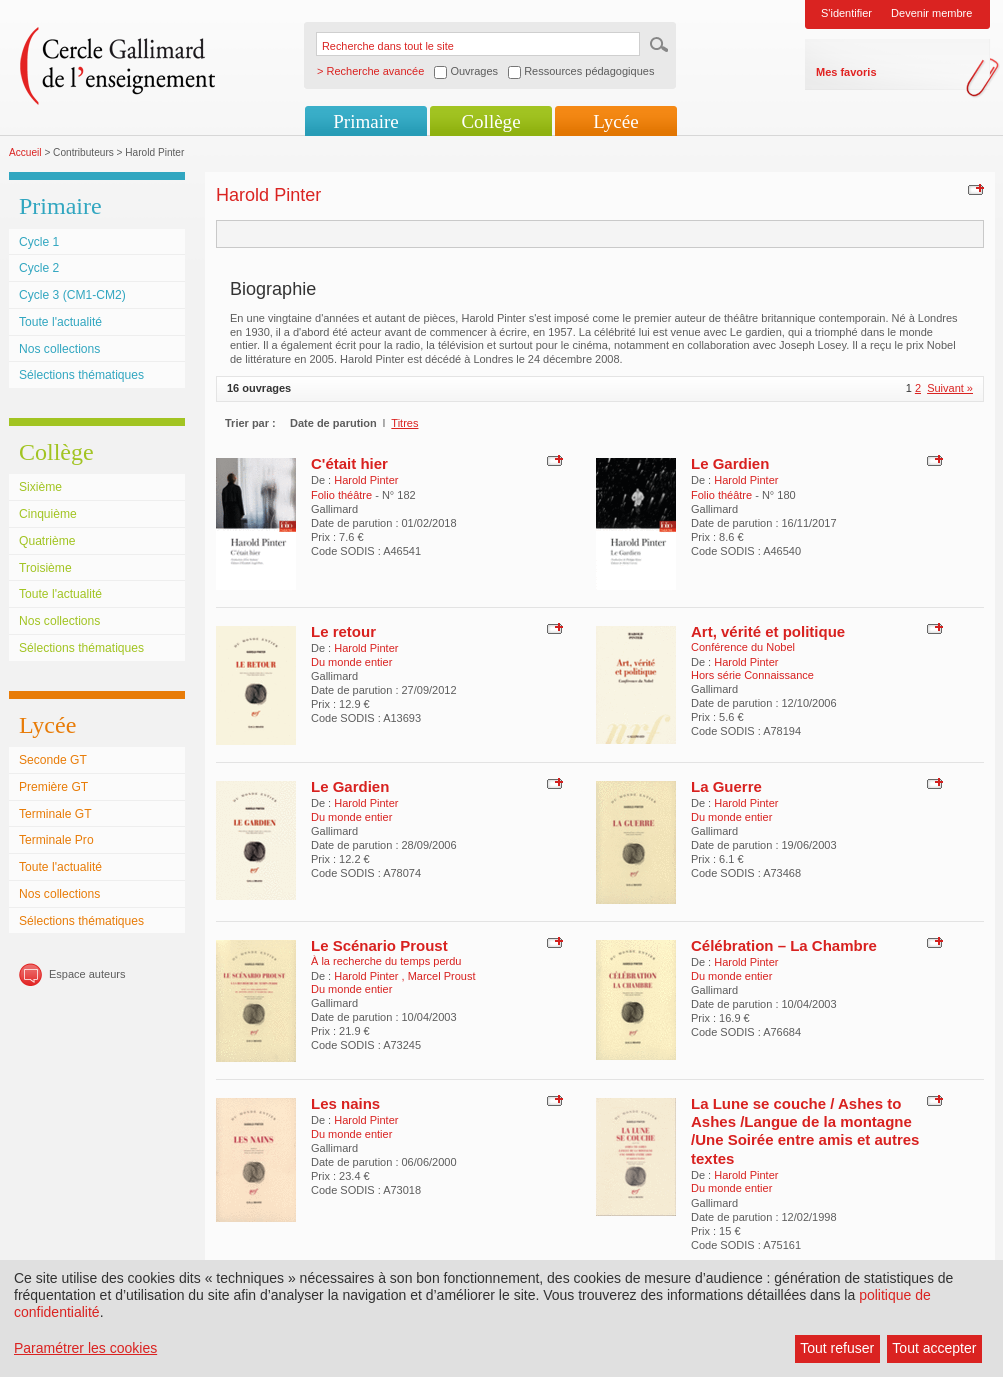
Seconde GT (53, 760)
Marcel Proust (442, 976)
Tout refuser (837, 1348)
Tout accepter (934, 1348)
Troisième (45, 568)
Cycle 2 (39, 268)
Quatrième (47, 541)
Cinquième (48, 514)
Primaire (365, 121)
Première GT (53, 787)
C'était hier (349, 463)
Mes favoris (846, 72)
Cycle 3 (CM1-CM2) (72, 295)
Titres (404, 423)
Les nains (345, 1103)
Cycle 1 (39, 242)
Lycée (615, 121)
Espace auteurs (87, 974)
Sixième (40, 487)
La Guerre (726, 786)
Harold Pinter (366, 480)
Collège (490, 121)
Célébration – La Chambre (784, 945)
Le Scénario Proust (379, 945)
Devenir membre (931, 13)
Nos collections (59, 349)
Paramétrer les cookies (85, 1348)
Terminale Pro (56, 840)
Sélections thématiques (81, 375)
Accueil (25, 152)
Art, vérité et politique (768, 631)
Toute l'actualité (60, 322)
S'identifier (846, 13)
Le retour (343, 631)
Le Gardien (730, 463)
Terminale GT (55, 814)
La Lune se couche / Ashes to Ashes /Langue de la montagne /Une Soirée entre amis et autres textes (805, 1131)
